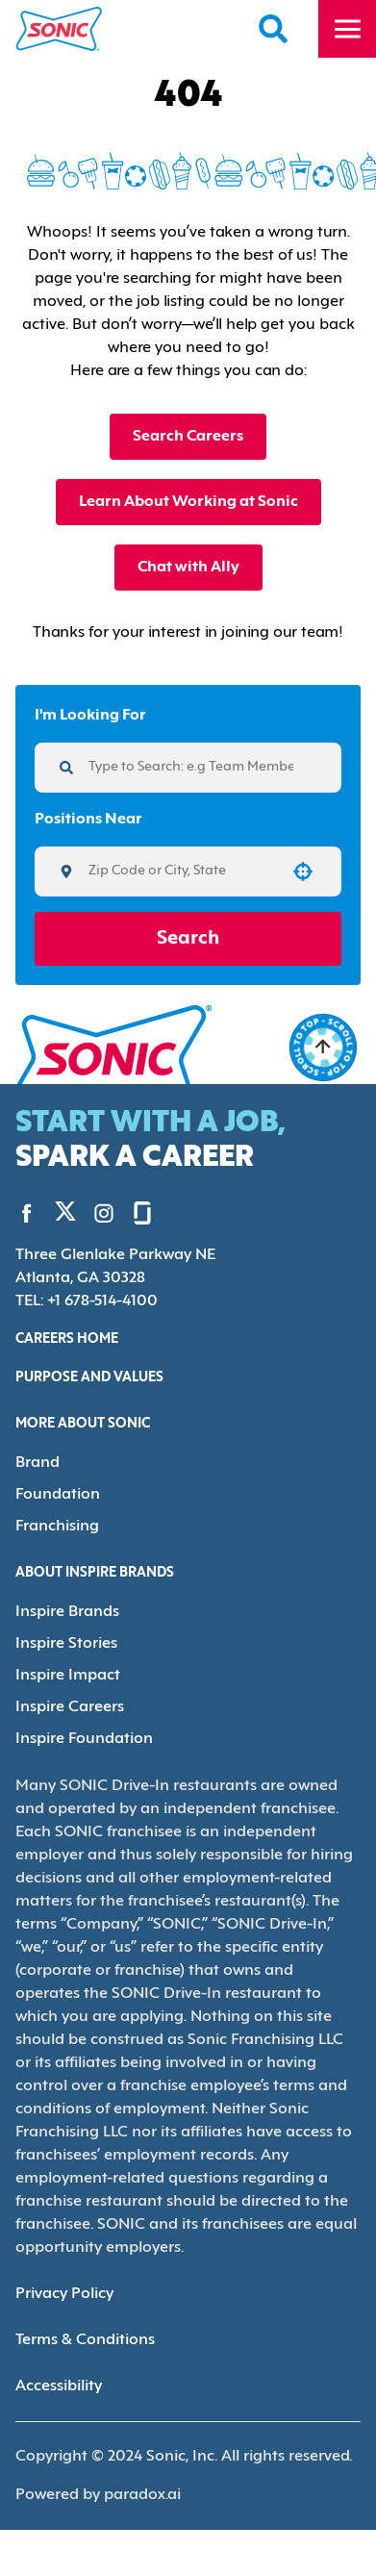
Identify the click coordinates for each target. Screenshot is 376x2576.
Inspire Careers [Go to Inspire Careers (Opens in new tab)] (67, 1699)
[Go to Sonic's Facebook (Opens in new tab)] (26, 1212)
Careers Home (70, 1338)
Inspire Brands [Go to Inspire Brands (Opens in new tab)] (64, 1607)
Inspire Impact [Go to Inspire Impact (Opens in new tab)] (63, 1668)
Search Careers (188, 436)
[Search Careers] (274, 29)
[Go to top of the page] (323, 1047)
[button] (303, 871)
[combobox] (181, 871)
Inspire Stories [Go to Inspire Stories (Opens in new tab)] (64, 1637)
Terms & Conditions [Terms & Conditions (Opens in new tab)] (82, 2307)
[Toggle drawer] (347, 29)
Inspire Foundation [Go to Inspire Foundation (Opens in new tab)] (79, 1730)
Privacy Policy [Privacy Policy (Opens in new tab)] (63, 2261)
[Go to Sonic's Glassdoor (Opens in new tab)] (127, 1212)
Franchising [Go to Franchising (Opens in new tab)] (55, 1522)
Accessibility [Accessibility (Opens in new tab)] (57, 2353)
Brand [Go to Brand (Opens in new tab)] (36, 1460)
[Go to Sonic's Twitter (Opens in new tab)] (58, 1213)
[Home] (59, 29)
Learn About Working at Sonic (187, 501)
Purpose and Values (93, 1376)
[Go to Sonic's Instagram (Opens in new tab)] (89, 1212)
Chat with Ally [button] (188, 567)
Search (188, 938)
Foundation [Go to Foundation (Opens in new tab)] (53, 1491)
